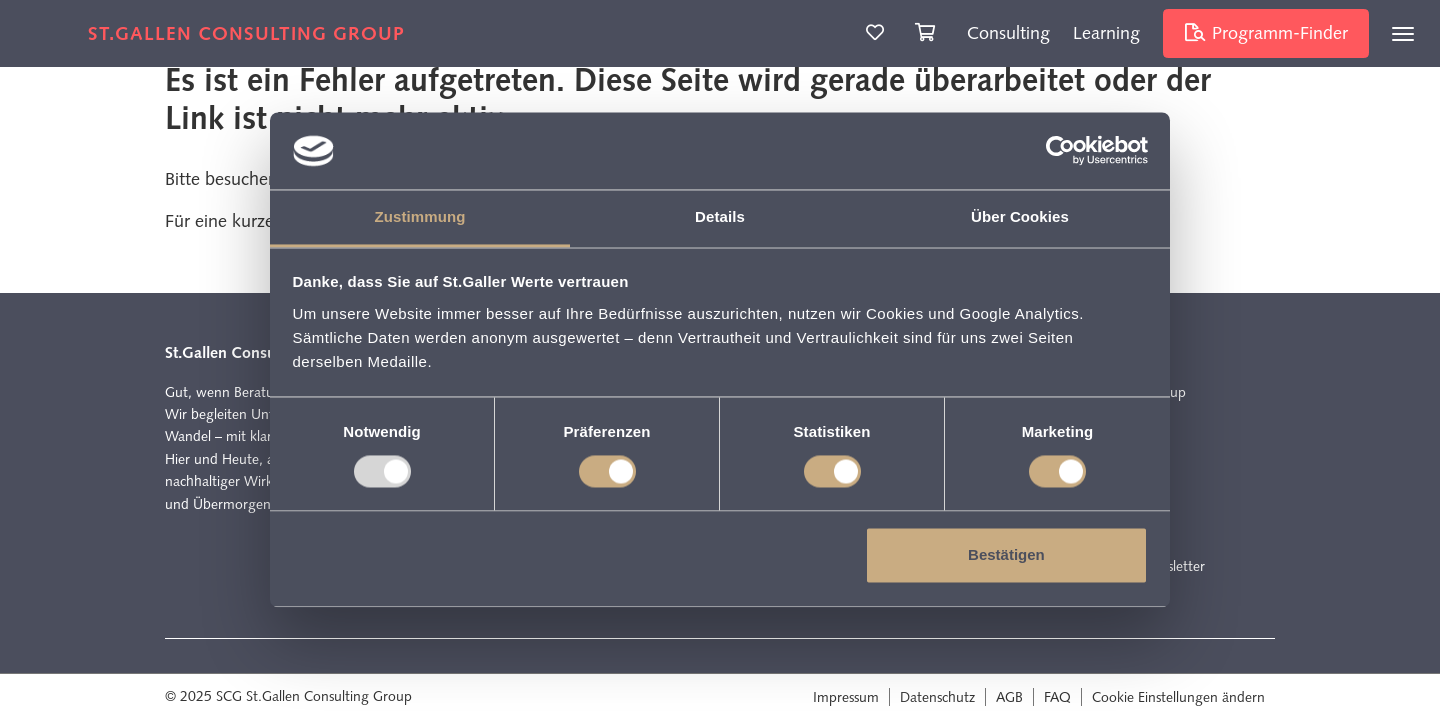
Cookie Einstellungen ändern (1178, 697)
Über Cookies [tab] (1020, 216)
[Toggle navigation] (1403, 34)
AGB (1009, 697)
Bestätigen (1006, 554)
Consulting (1008, 33)
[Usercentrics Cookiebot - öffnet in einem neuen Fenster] (1060, 151)
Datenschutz (937, 697)
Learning (1106, 33)
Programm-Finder (1266, 33)
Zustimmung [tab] (420, 216)
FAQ (1057, 697)
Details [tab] (720, 216)
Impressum (846, 697)
